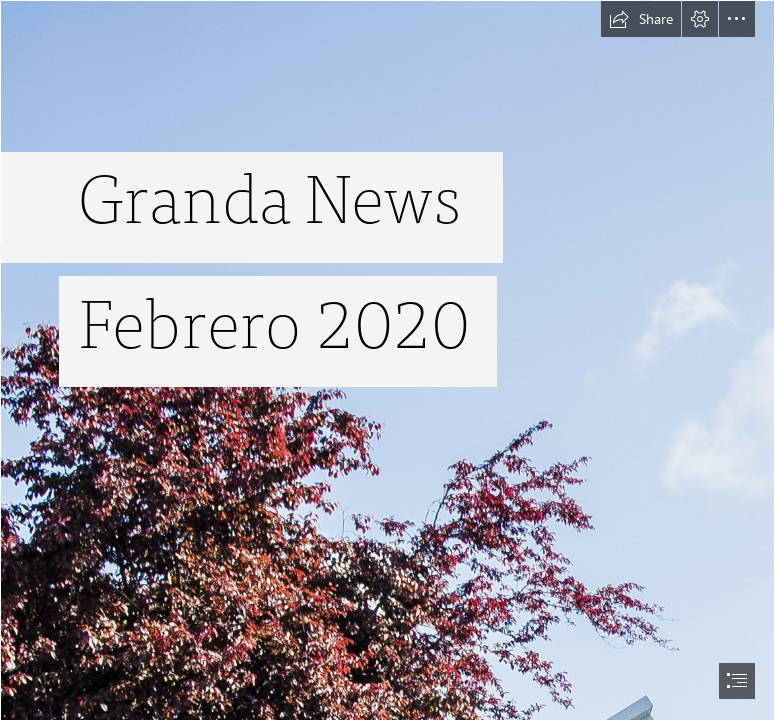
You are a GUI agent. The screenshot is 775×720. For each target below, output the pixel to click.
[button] (641, 19)
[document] (387, 360)
